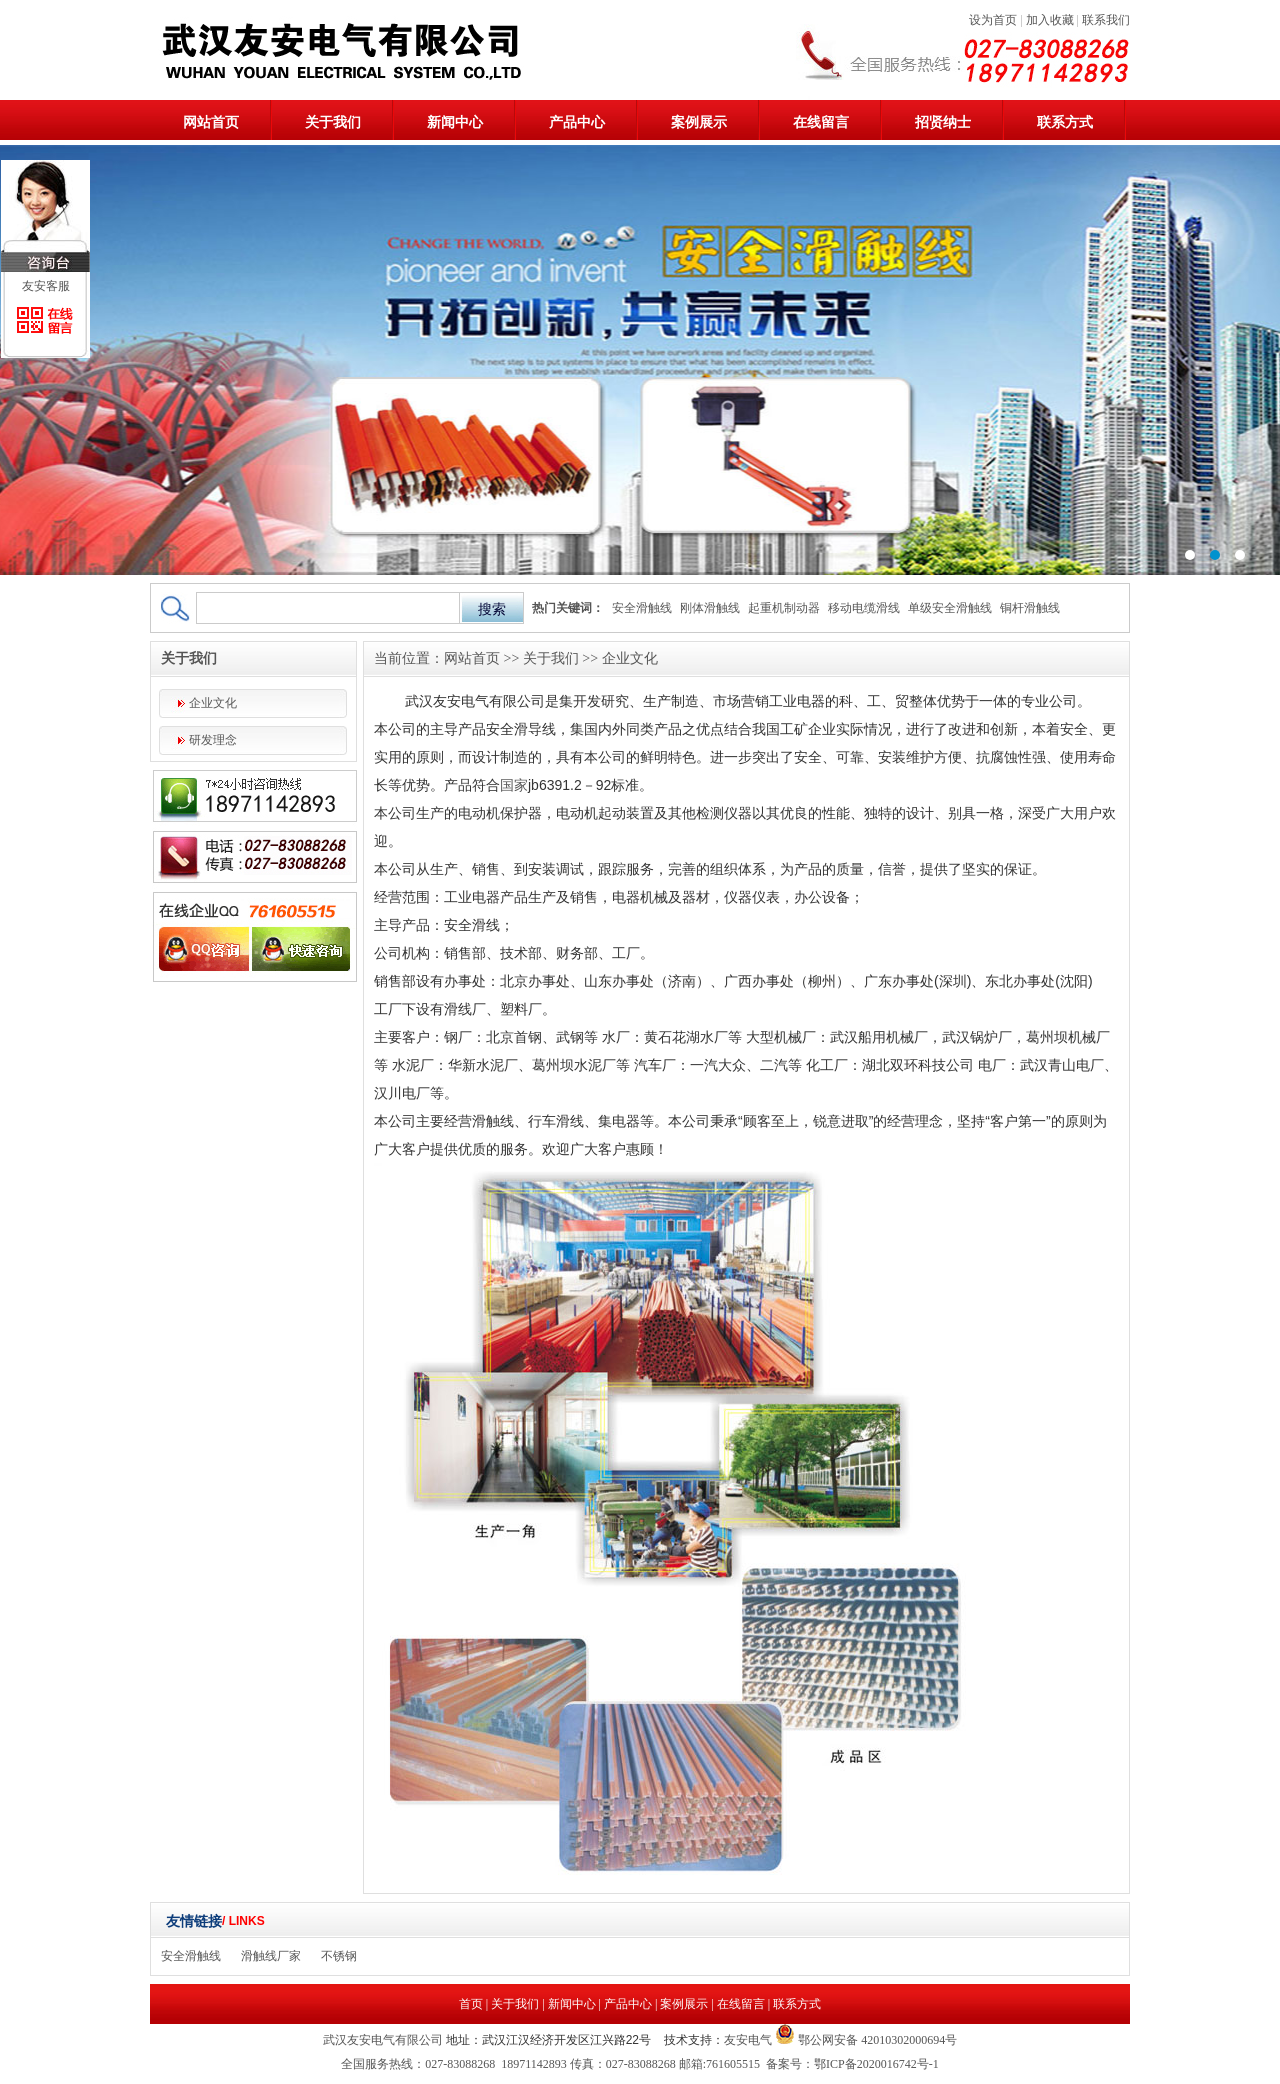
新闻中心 (455, 122)
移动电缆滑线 (864, 608)
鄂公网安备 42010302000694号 (876, 2040)
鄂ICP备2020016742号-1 (876, 2064)
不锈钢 (339, 1956)
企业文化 (213, 703)
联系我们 (1106, 20)
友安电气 (748, 2040)
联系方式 (1065, 122)
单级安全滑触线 (950, 608)
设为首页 (993, 20)
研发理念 (213, 740)
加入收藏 (1050, 20)
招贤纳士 (943, 122)
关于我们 (333, 122)
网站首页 (211, 122)
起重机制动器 (784, 608)
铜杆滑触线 (1030, 608)
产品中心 (577, 122)
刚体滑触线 (710, 608)
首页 (471, 2004)
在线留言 (821, 122)
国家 (514, 785)
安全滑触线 (642, 608)
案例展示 (699, 122)
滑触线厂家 (271, 1956)
